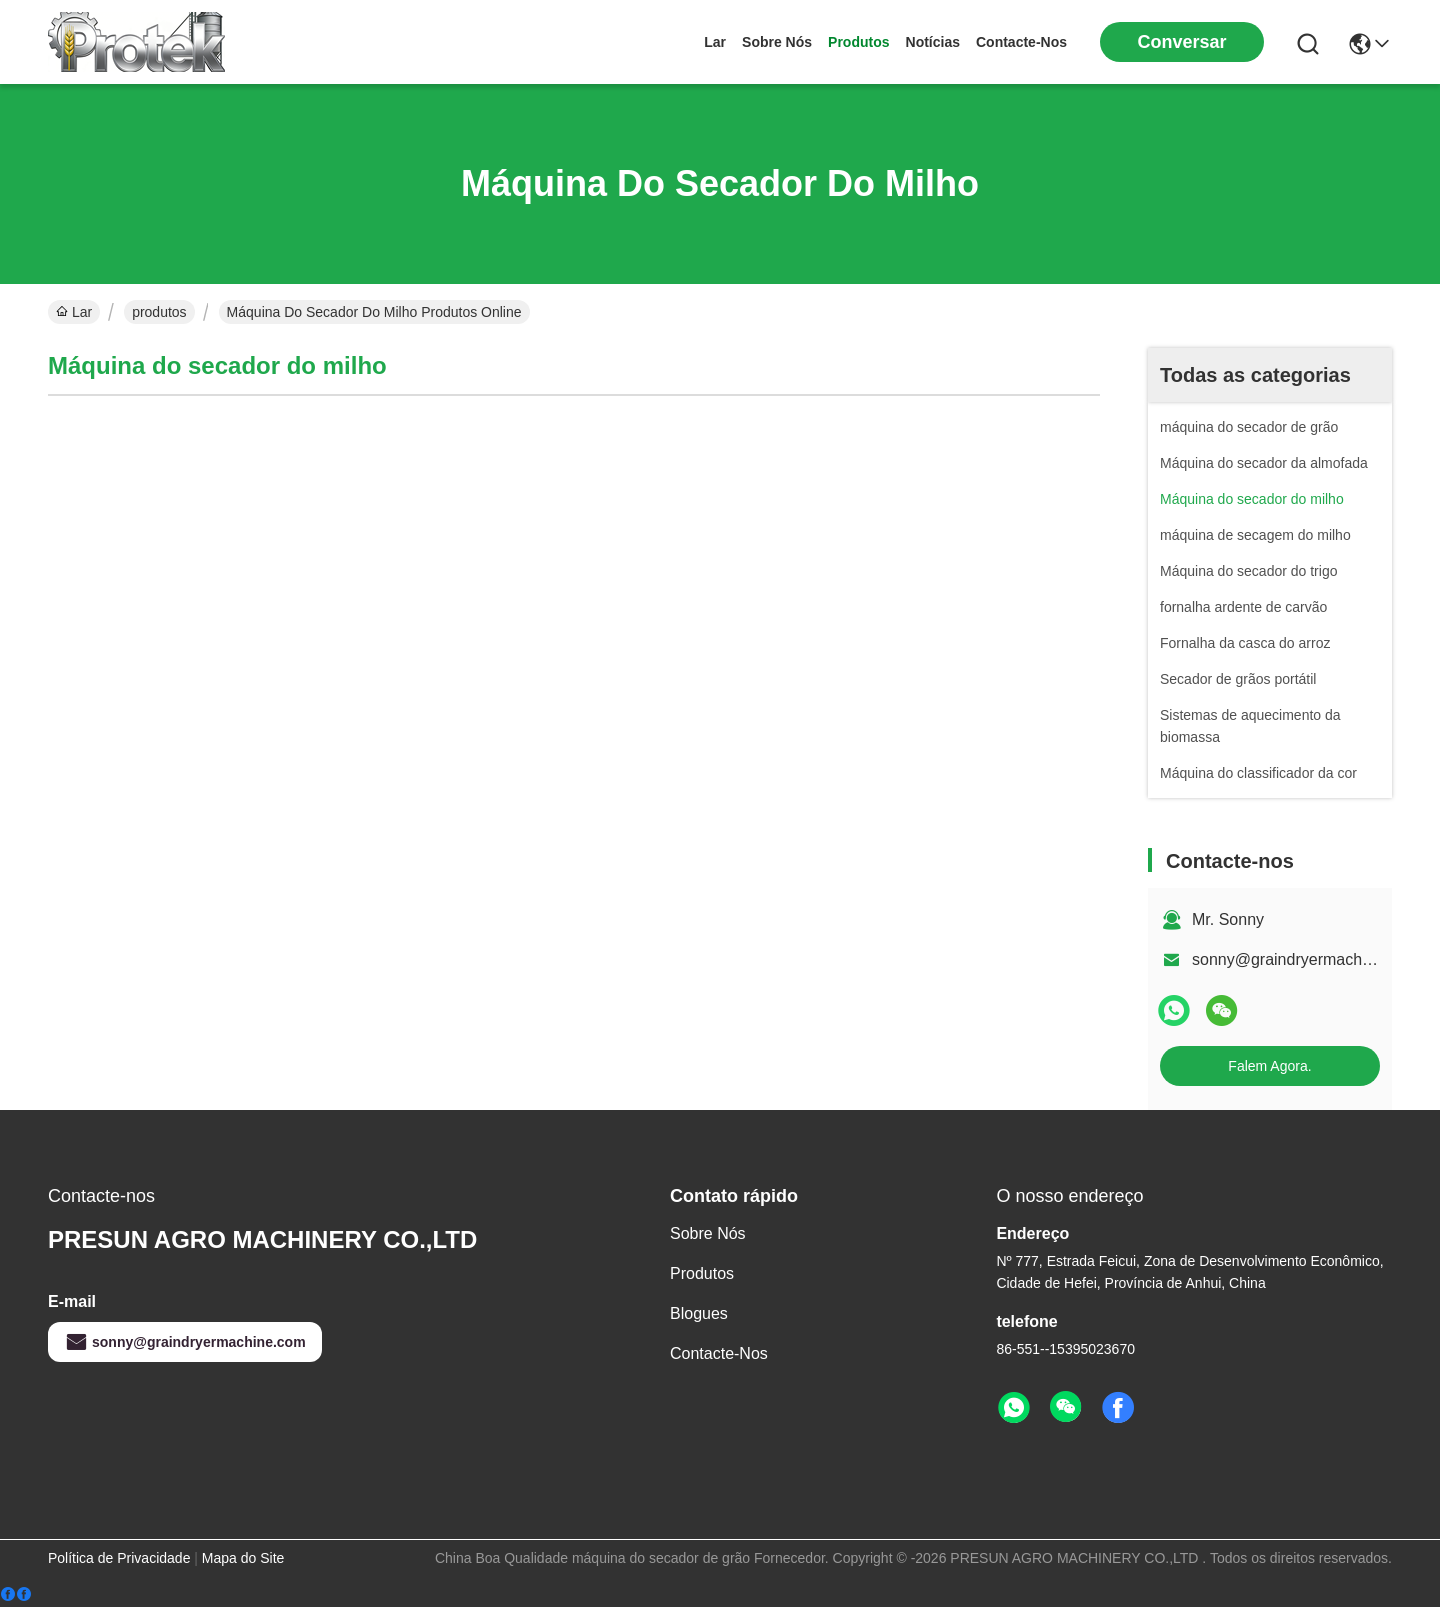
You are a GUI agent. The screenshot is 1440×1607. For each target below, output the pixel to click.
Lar (715, 42)
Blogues (699, 1313)
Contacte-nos (1021, 42)
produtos (858, 42)
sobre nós (777, 42)
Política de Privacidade (119, 1558)
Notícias (933, 42)
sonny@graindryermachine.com (1305, 959)
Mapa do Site (243, 1558)
